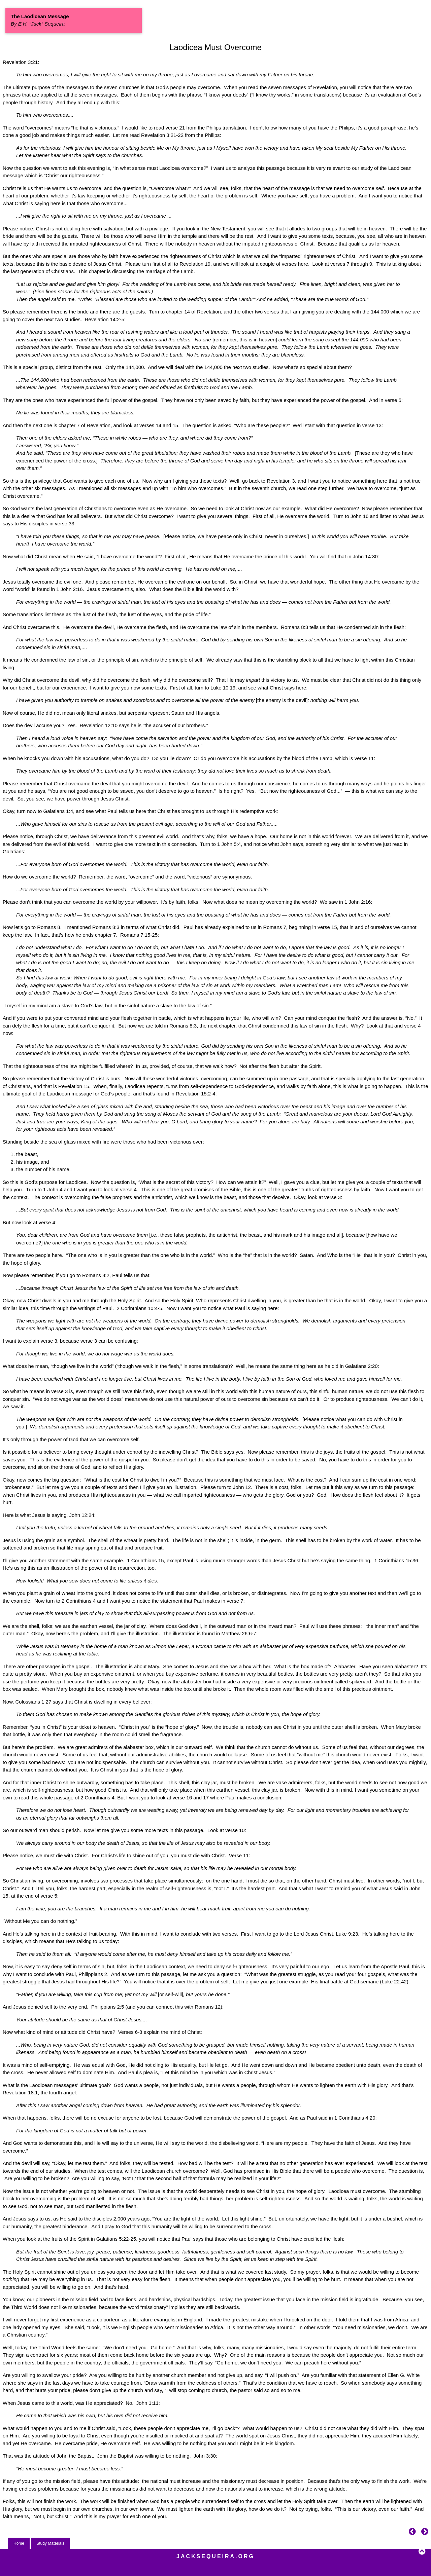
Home (18, 2543)
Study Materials (50, 2543)
